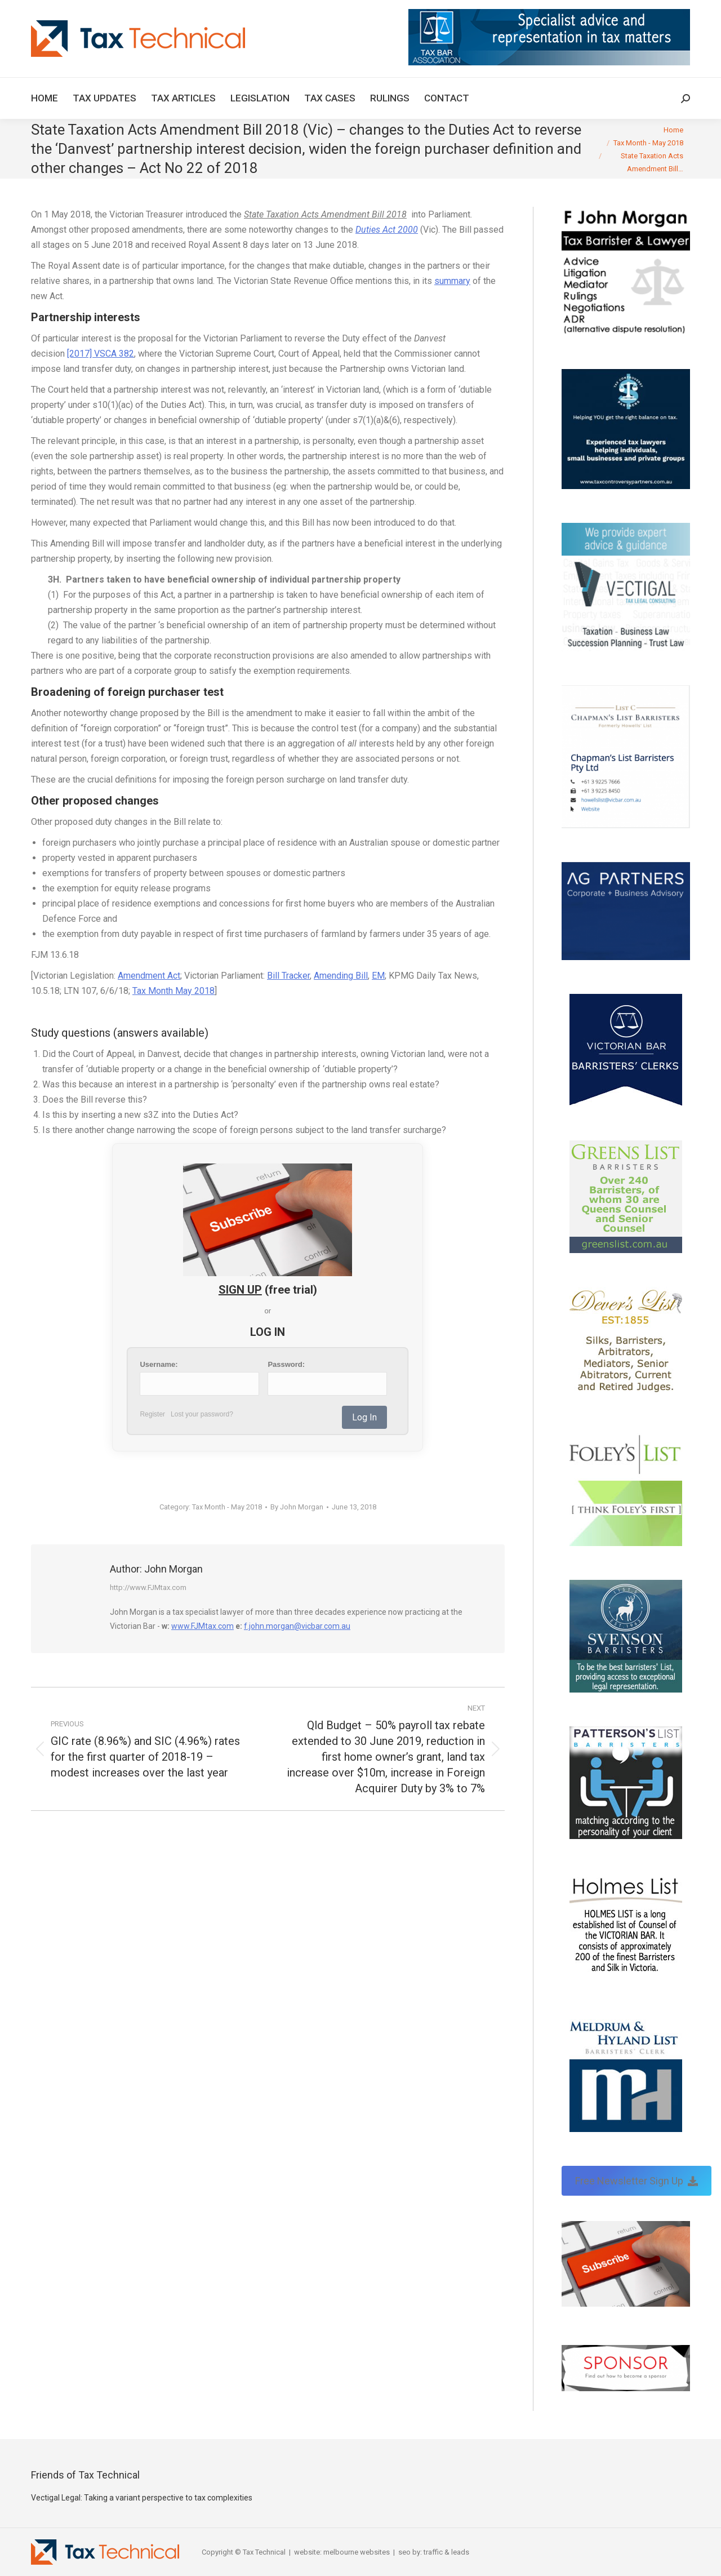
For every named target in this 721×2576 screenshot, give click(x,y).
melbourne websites (356, 2552)
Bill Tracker (288, 975)
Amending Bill (341, 975)
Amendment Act (149, 975)
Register (152, 1414)
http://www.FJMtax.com (148, 1587)
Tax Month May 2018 (173, 990)
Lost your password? (202, 1414)
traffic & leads (446, 2552)
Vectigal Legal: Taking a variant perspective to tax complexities (141, 2497)
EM (378, 975)
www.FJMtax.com (202, 1626)
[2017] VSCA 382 (100, 353)
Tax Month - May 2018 (227, 1507)
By (296, 1507)
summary (452, 281)
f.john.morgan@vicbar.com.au (297, 1626)
